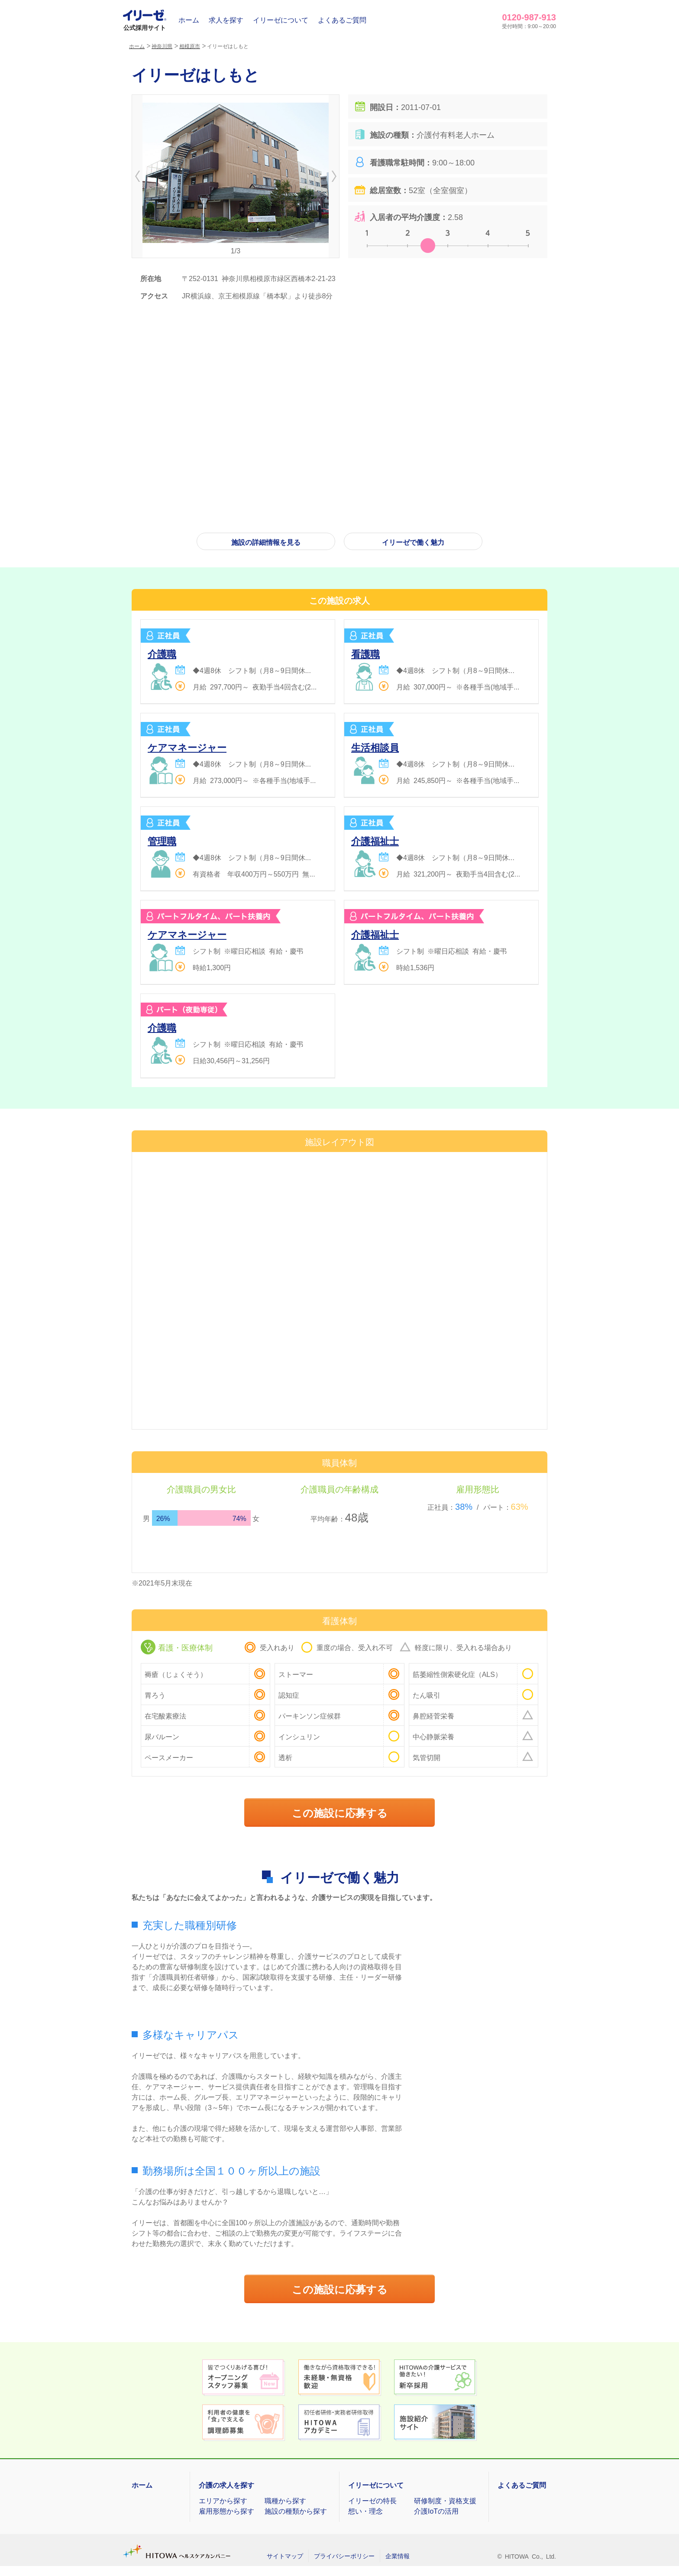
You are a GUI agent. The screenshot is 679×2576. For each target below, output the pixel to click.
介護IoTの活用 (436, 2510)
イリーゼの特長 (372, 2500)
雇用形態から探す (226, 2510)
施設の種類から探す (296, 2510)
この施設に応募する (340, 1812)
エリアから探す (223, 2500)
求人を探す (226, 19)
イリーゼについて (280, 19)
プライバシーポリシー (344, 2556)
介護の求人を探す (226, 2484)
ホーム (188, 19)
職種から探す (285, 2500)
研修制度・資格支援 (445, 2500)
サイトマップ (285, 2556)
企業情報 (397, 2556)
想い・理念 (365, 2510)
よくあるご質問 (342, 19)
